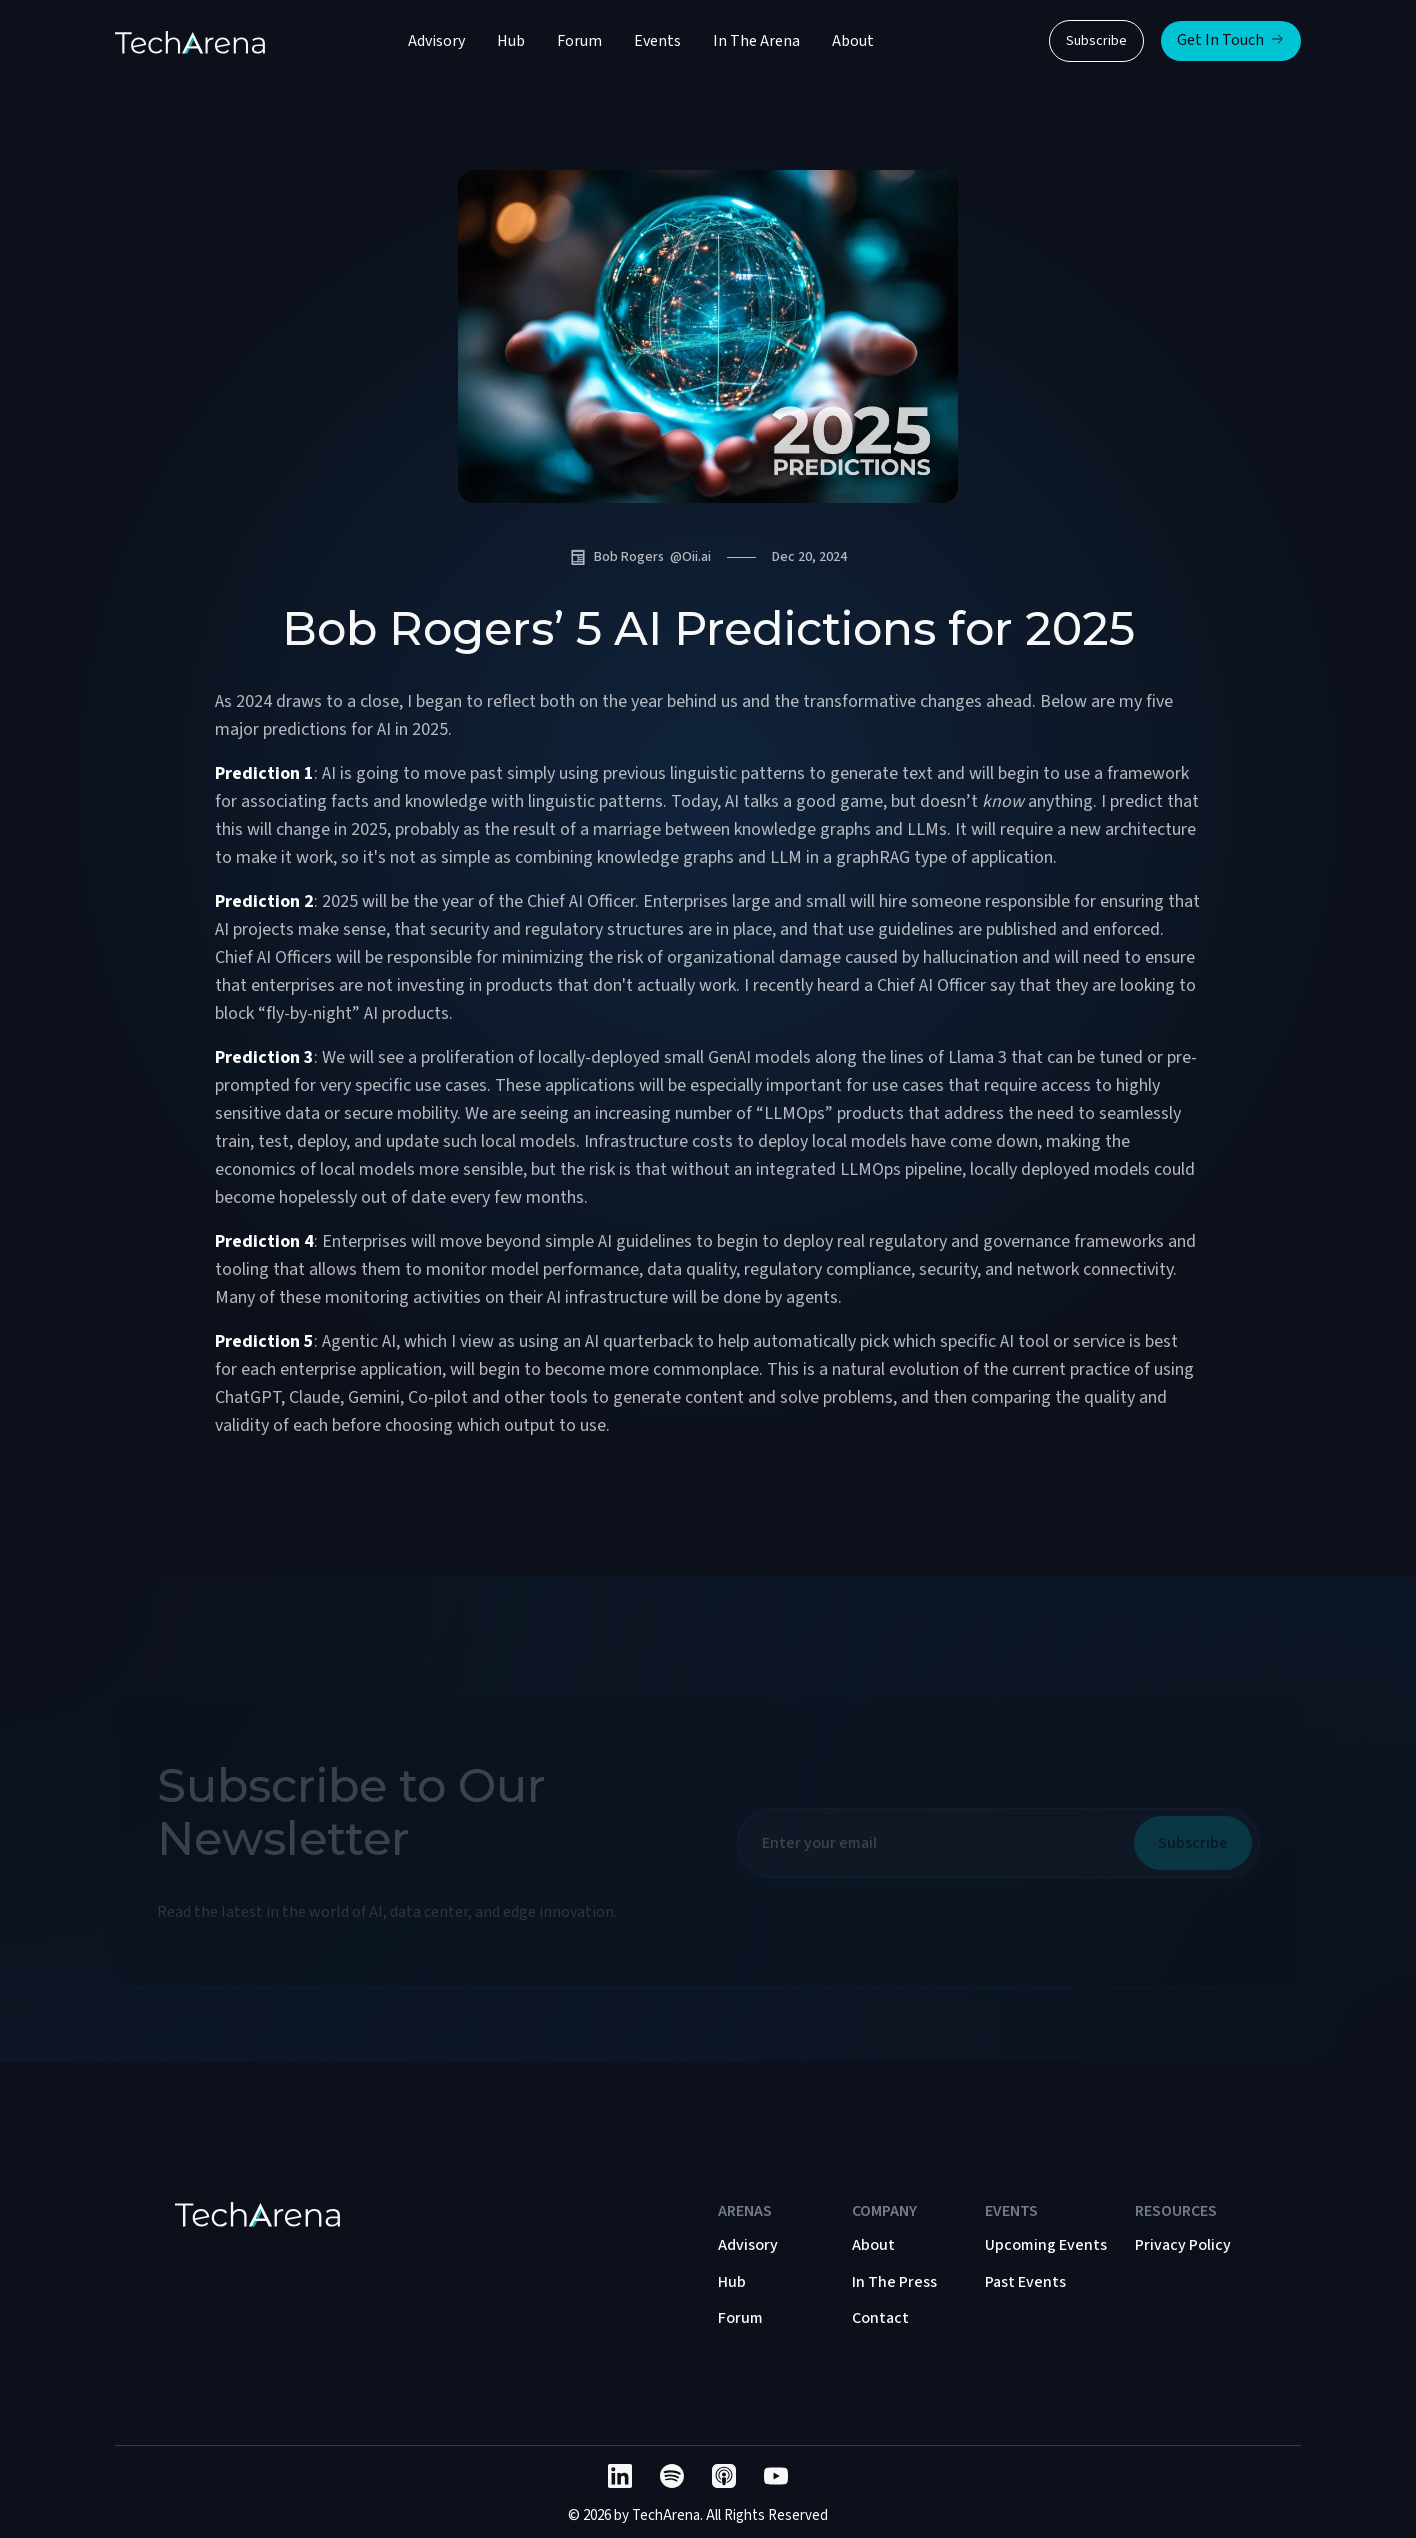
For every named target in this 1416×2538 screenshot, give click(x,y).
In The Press (894, 2282)
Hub (511, 41)
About (853, 41)
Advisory (436, 41)
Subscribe (1096, 41)
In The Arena (756, 41)
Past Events (1025, 2282)
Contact (880, 2318)
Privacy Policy (1183, 2245)
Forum (579, 41)
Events (657, 41)
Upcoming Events (1046, 2245)
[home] (190, 41)
